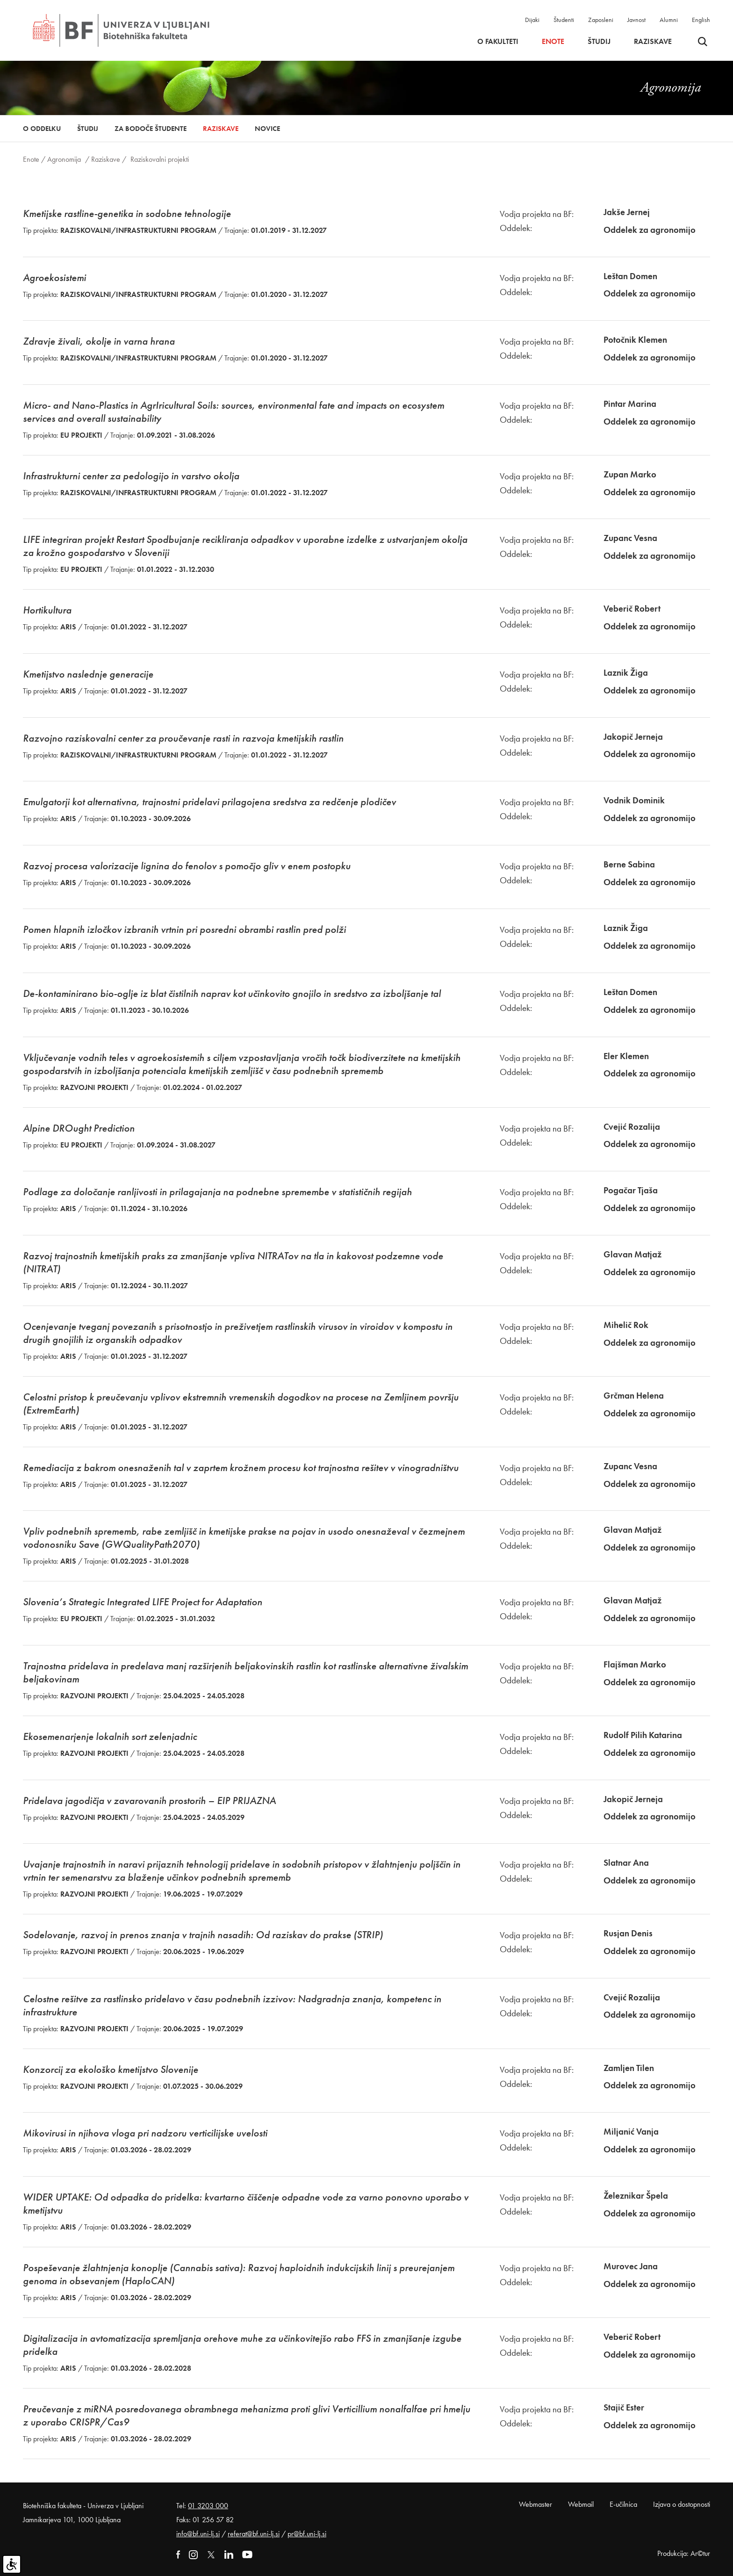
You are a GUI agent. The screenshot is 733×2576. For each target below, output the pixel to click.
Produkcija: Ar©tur (683, 2553)
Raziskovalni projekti (159, 159)
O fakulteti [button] (497, 41)
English (701, 19)
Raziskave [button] (653, 41)
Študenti (563, 19)
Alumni (669, 19)
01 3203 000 (208, 2506)
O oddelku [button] (42, 128)
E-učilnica (623, 2504)
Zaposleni (600, 19)
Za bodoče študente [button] (151, 128)
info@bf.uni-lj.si (198, 2534)
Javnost (636, 19)
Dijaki (532, 19)
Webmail (581, 2504)
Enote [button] (553, 41)
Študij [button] (599, 41)
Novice (267, 128)
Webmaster (535, 2504)
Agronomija (64, 159)
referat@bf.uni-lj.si (254, 2534)
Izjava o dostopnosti (681, 2504)
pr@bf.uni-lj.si (306, 2534)
